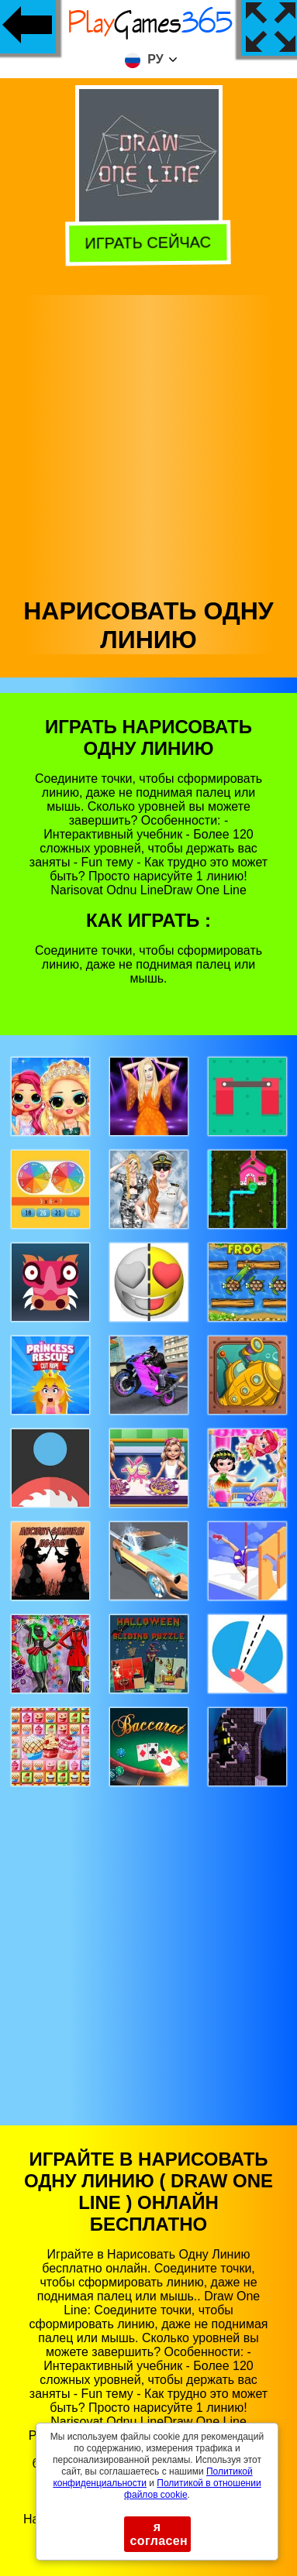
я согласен (159, 2533)
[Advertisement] (147, 442)
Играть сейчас (151, 243)
